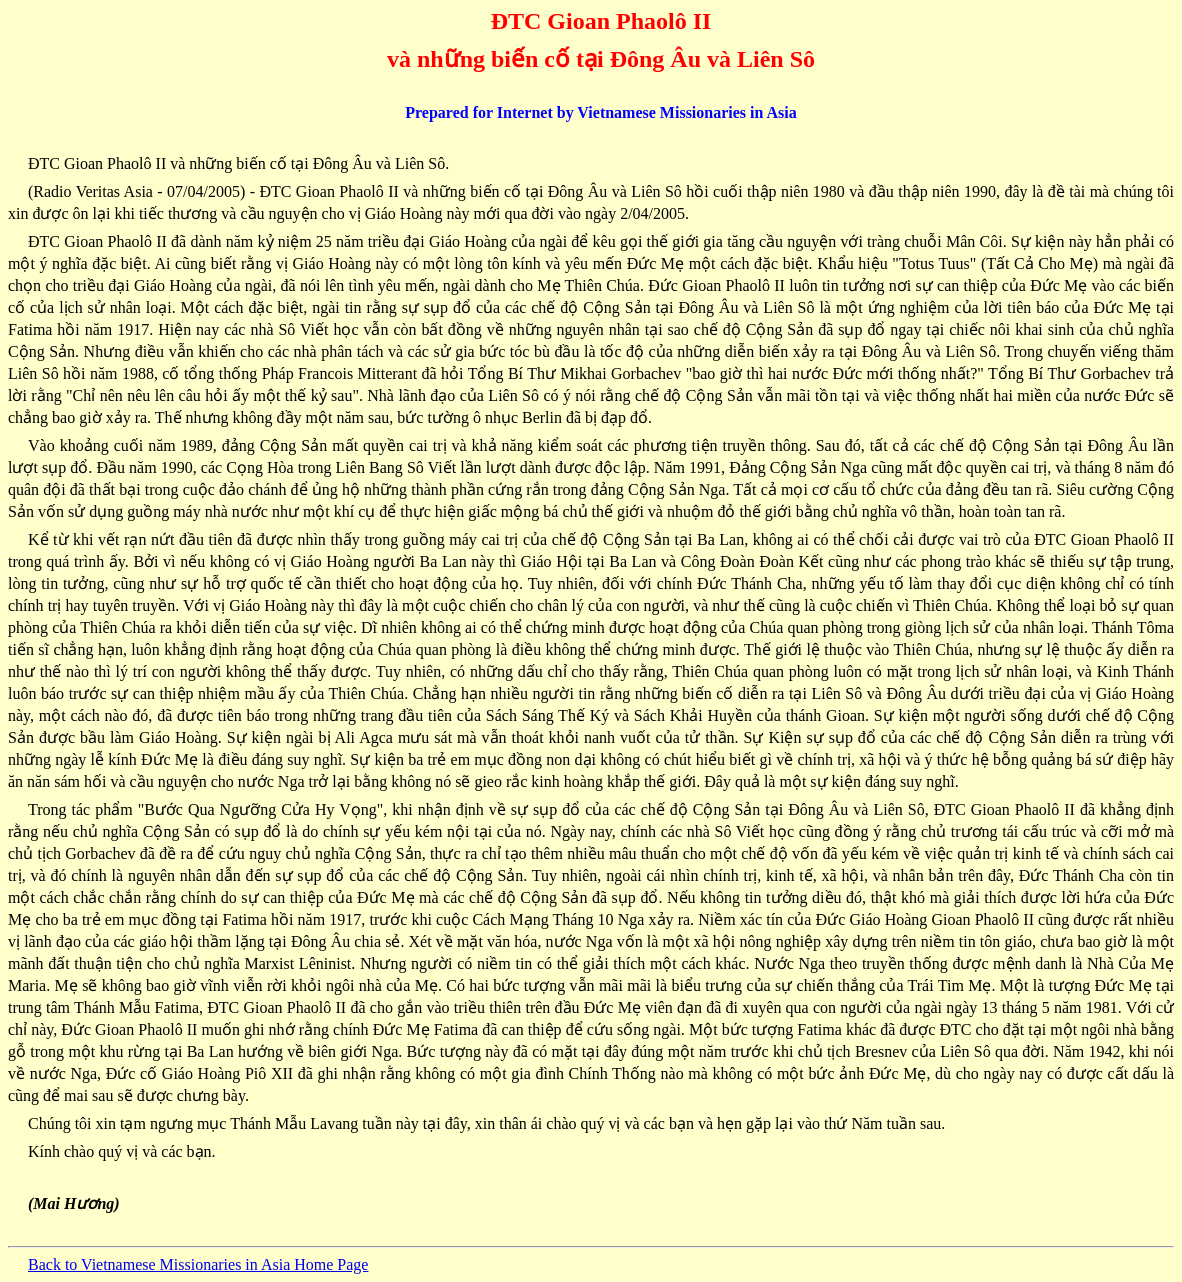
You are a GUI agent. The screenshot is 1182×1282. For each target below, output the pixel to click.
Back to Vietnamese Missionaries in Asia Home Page (198, 1264)
